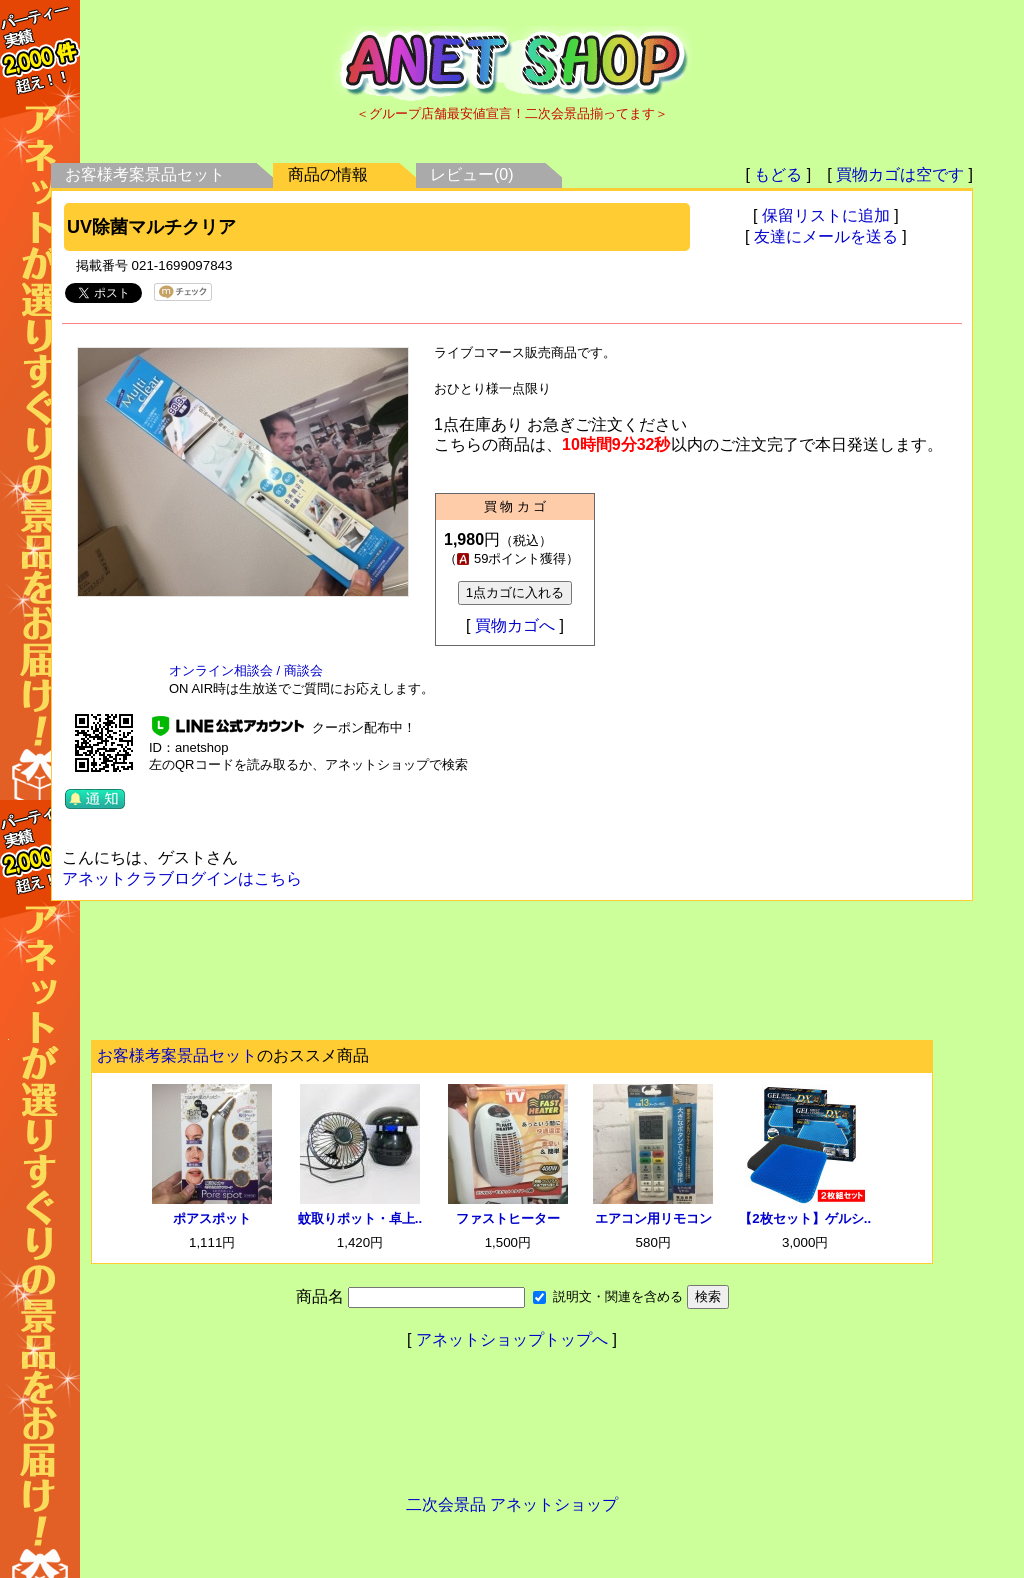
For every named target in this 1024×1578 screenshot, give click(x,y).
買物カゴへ (515, 625)
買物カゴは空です (900, 174)
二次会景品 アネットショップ (512, 1504)
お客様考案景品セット (145, 174)
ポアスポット (212, 1218)
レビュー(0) (472, 174)
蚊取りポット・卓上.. (360, 1218)
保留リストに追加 (826, 215)
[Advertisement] (512, 976)
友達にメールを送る (826, 236)
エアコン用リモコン (653, 1218)
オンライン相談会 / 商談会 (246, 670)
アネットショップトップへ (512, 1339)
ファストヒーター (508, 1218)
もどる (778, 174)
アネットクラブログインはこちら (182, 878)
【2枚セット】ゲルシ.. (805, 1218)
